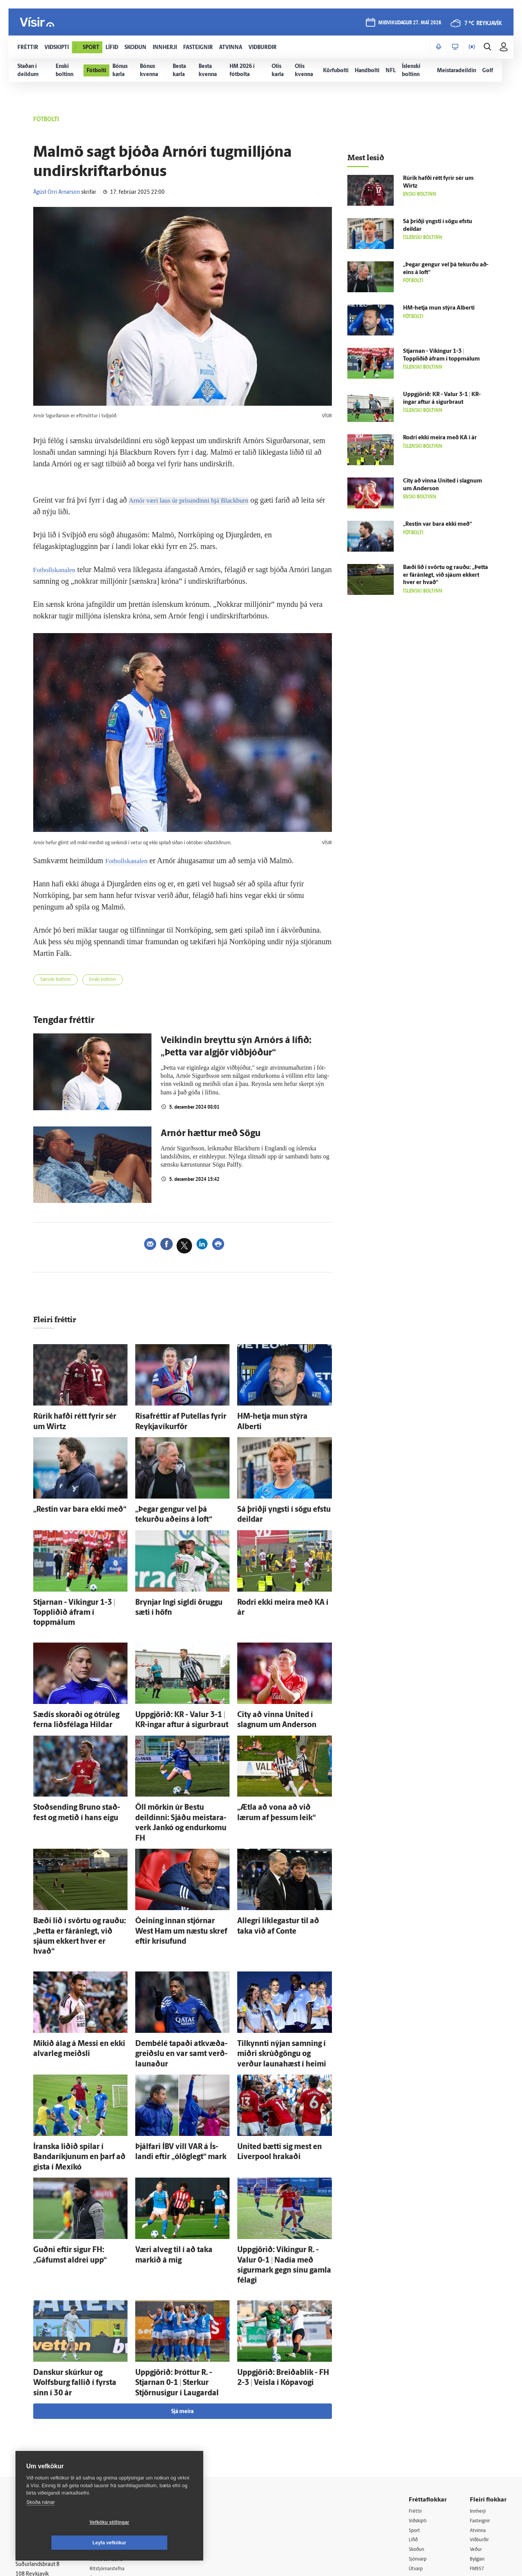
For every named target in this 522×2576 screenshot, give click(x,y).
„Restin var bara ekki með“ (67, 1505)
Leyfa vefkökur (155, 2543)
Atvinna (479, 2411)
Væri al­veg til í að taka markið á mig (181, 2162)
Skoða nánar (40, 2522)
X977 (476, 2461)
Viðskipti (419, 2401)
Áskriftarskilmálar (119, 2460)
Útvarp (417, 2451)
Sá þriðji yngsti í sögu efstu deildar (281, 1505)
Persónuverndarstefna (42, 2438)
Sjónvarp (419, 2441)
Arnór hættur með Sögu (210, 1135)
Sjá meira (182, 2292)
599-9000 (38, 2466)
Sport (415, 2411)
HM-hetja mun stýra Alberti (273, 1418)
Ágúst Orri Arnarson (56, 192)
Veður (477, 2431)
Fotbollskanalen (58, 569)
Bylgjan (479, 2441)
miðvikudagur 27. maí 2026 (408, 23)
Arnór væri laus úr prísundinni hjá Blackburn (198, 500)
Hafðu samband (117, 2440)
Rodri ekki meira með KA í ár (274, 1593)
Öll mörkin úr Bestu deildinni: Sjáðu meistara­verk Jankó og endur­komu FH (181, 1786)
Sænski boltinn (59, 981)
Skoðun (418, 2431)
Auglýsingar (112, 2430)
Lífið (414, 2421)
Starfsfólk (109, 2470)
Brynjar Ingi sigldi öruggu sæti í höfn (182, 1593)
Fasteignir (481, 2401)
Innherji (479, 2392)
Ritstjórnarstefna (118, 2450)
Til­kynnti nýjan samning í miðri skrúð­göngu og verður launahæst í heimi (282, 1986)
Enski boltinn (113, 981)
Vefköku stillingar (63, 2543)
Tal (473, 2471)
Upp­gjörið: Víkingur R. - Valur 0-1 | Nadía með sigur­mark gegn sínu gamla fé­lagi (281, 2169)
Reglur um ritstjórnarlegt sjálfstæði (45, 2424)
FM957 (478, 2451)
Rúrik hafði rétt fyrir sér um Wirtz (76, 1418)
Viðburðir (481, 2421)
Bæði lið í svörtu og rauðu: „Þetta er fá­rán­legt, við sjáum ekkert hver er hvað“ (79, 1881)
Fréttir (416, 2392)
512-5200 (121, 2421)
